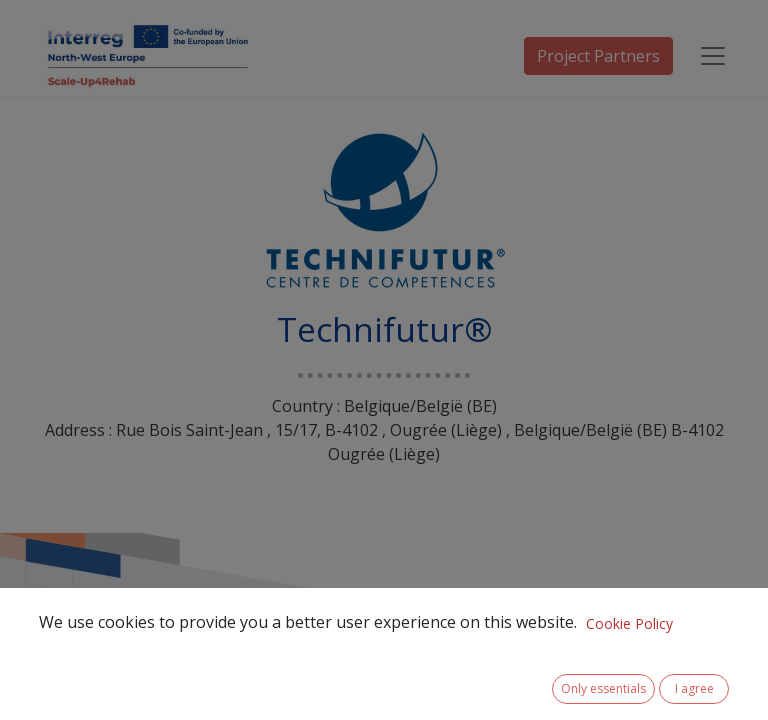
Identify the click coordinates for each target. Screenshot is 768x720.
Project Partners (598, 56)
